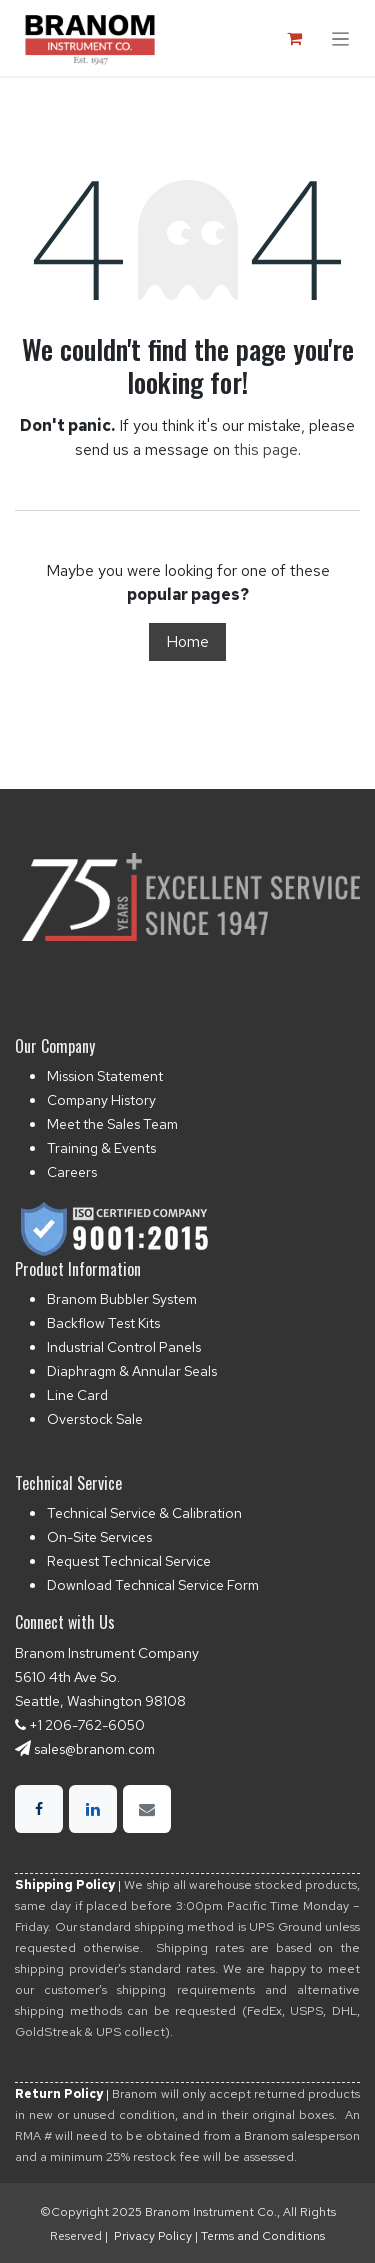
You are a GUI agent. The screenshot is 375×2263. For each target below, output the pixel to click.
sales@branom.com (94, 1749)
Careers (72, 1172)
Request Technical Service (129, 1561)
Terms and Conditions (263, 2236)
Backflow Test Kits (103, 1323)
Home (187, 641)
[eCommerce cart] (294, 38)
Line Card (77, 1395)
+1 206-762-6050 (87, 1725)
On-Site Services (99, 1537)
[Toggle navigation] (341, 37)
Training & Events (101, 1148)
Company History (101, 1100)
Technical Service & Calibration (144, 1513)
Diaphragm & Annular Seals (132, 1371)
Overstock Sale (95, 1419)
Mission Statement (105, 1076)
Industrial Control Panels (124, 1347)
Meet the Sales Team (112, 1124)
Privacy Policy (153, 2236)
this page (266, 449)
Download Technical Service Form (153, 1585)
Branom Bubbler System (122, 1299)
